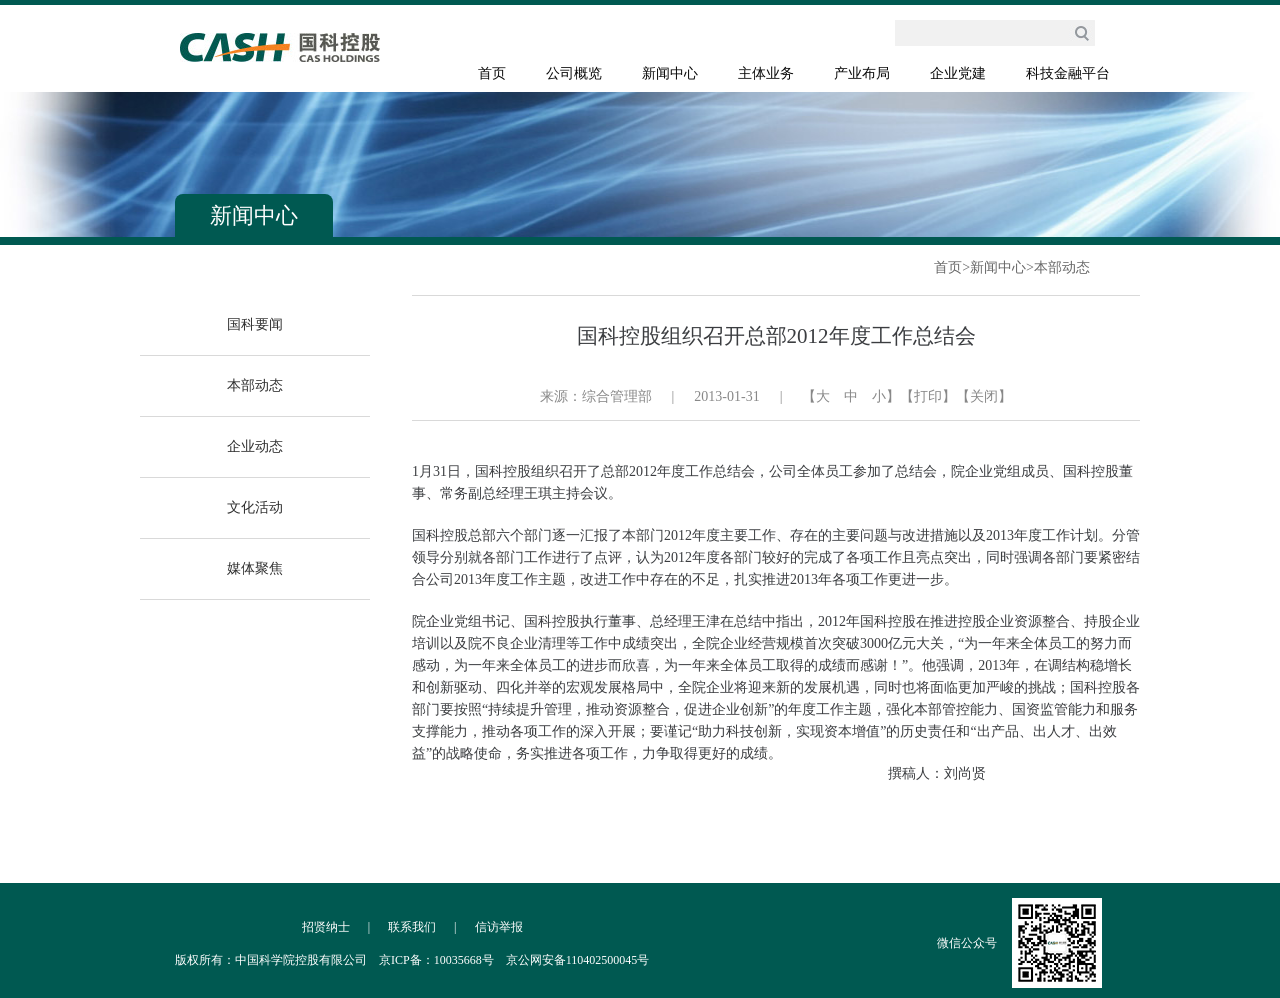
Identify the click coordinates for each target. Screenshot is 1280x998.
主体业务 (766, 73)
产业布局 (862, 73)
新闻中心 (670, 73)
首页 (492, 73)
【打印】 (928, 396)
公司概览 (574, 73)
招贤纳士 (326, 927)
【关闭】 (984, 396)
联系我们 (412, 927)
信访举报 (499, 927)
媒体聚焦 (255, 568)
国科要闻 (255, 324)
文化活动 (255, 507)
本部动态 (1062, 267)
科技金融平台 (1068, 73)
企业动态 (255, 446)
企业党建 (958, 73)
